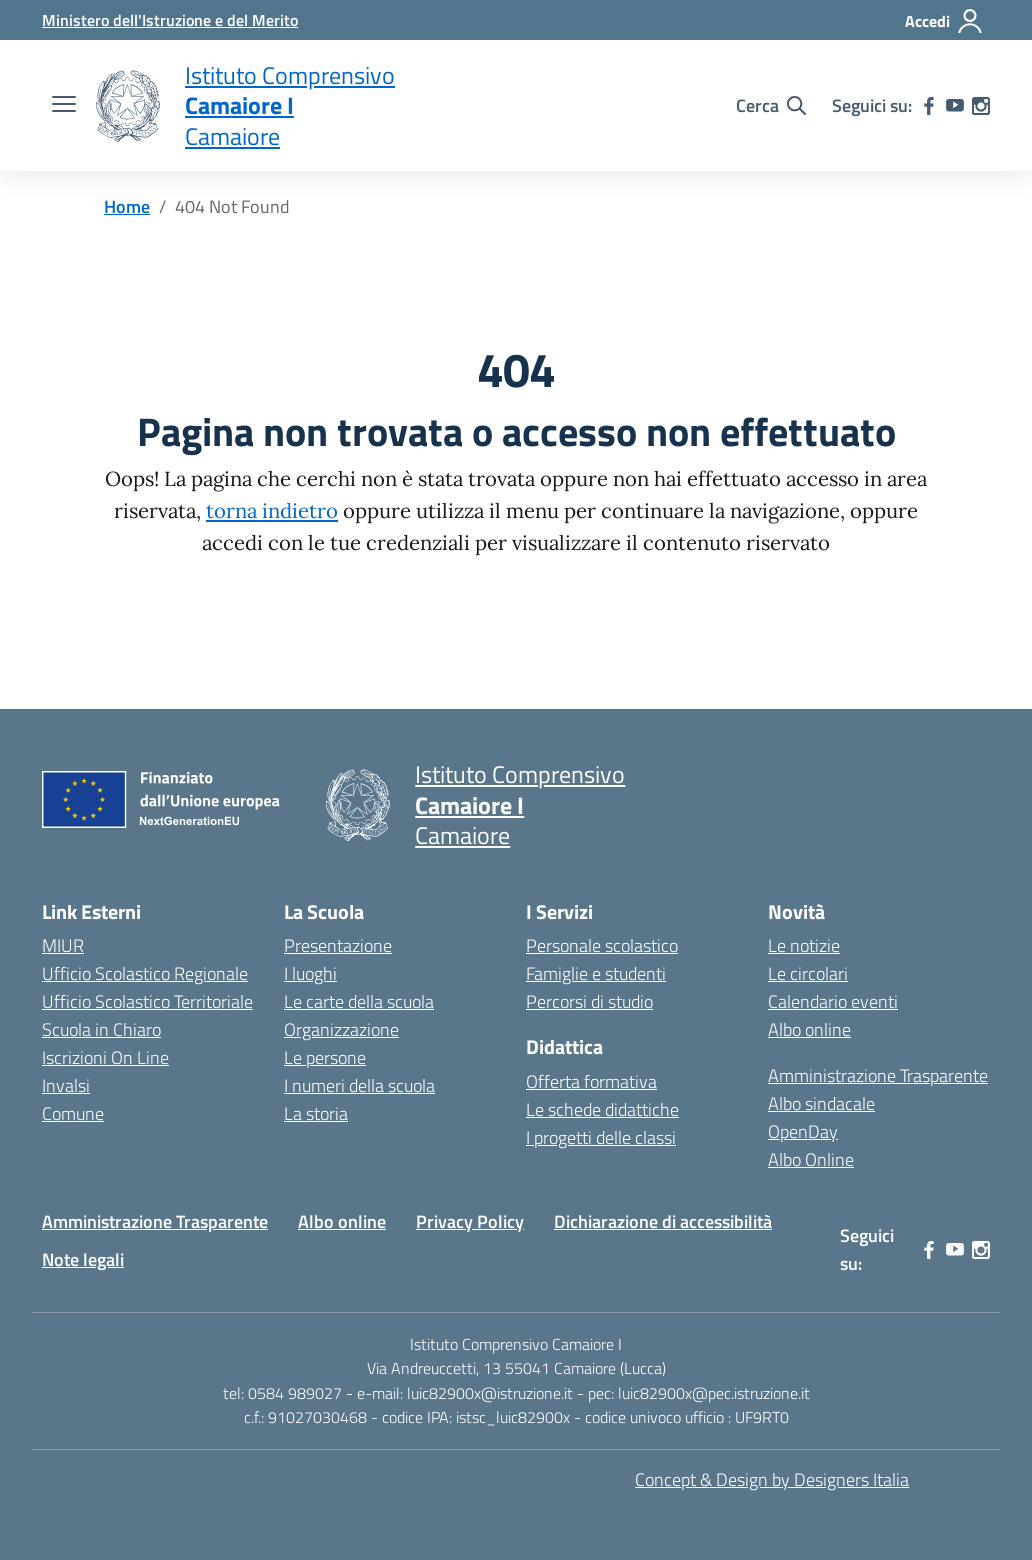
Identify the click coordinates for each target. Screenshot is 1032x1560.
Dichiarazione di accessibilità (663, 1221)
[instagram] (981, 106)
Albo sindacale (821, 1103)
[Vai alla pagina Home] (127, 206)
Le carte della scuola (359, 1001)
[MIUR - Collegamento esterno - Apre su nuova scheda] (170, 20)
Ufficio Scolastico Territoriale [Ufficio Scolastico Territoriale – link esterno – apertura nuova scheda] (147, 1001)
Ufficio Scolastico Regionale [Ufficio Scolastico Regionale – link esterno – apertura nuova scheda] (145, 973)
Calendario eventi (833, 1001)
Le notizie (804, 945)
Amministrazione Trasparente (878, 1075)
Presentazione (338, 945)
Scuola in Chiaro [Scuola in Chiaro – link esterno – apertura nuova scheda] (101, 1029)
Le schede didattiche (602, 1109)
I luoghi (310, 973)
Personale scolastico (602, 945)
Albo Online (811, 1159)
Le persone (325, 1057)
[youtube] (955, 106)
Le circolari (808, 973)
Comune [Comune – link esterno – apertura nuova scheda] (73, 1113)
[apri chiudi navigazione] (64, 106)
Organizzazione (341, 1029)
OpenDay (803, 1131)
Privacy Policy (470, 1221)
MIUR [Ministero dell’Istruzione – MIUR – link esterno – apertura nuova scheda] (63, 945)
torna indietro (272, 511)
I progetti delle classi (601, 1137)
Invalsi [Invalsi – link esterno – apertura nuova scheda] (66, 1085)
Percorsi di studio (589, 1001)
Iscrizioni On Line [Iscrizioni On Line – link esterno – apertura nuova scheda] (105, 1057)
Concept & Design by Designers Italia (772, 1479)
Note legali (83, 1259)
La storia (316, 1113)
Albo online (809, 1029)
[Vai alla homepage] (128, 106)
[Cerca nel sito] (771, 106)
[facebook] (929, 106)
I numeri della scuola (359, 1085)
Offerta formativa (591, 1081)
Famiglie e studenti (596, 973)
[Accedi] (944, 21)
